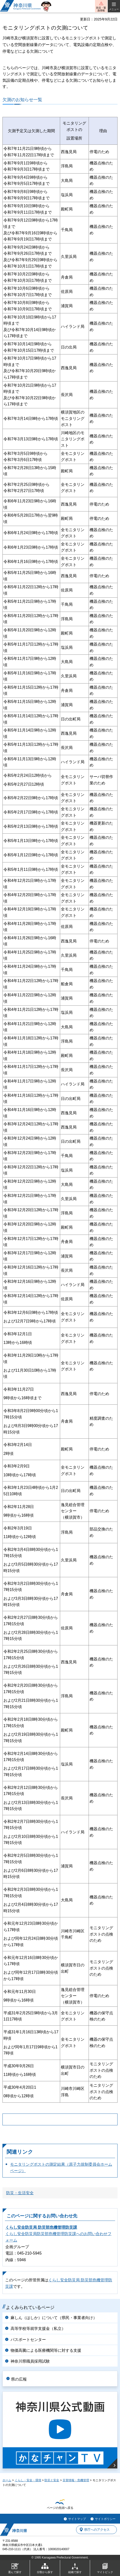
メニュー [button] (114, 9)
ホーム (6, 2480)
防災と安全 (51, 2480)
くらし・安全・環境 (28, 2480)
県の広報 (19, 2379)
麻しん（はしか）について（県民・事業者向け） (54, 2318)
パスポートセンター (28, 2339)
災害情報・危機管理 (76, 2480)
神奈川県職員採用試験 (30, 2361)
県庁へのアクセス (97, 2529)
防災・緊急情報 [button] (101, 9)
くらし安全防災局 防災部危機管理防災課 (41, 2227)
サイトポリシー (105, 2519)
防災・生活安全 (20, 2193)
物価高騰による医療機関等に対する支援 (46, 2350)
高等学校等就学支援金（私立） (38, 2328)
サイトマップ (77, 2519)
